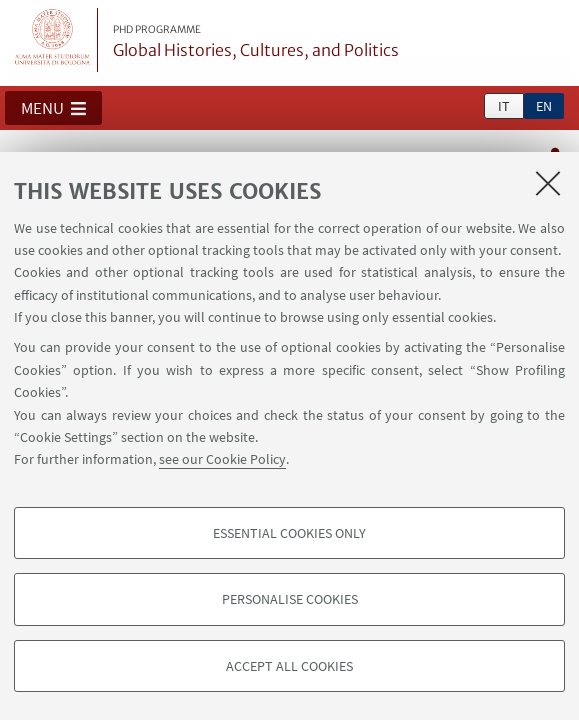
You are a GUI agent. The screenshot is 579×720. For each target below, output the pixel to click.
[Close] (548, 183)
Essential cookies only (289, 533)
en (544, 106)
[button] (53, 108)
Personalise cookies (290, 599)
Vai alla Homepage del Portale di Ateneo (53, 40)
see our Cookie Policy (222, 459)
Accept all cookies (289, 666)
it (504, 106)
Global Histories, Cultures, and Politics (256, 42)
